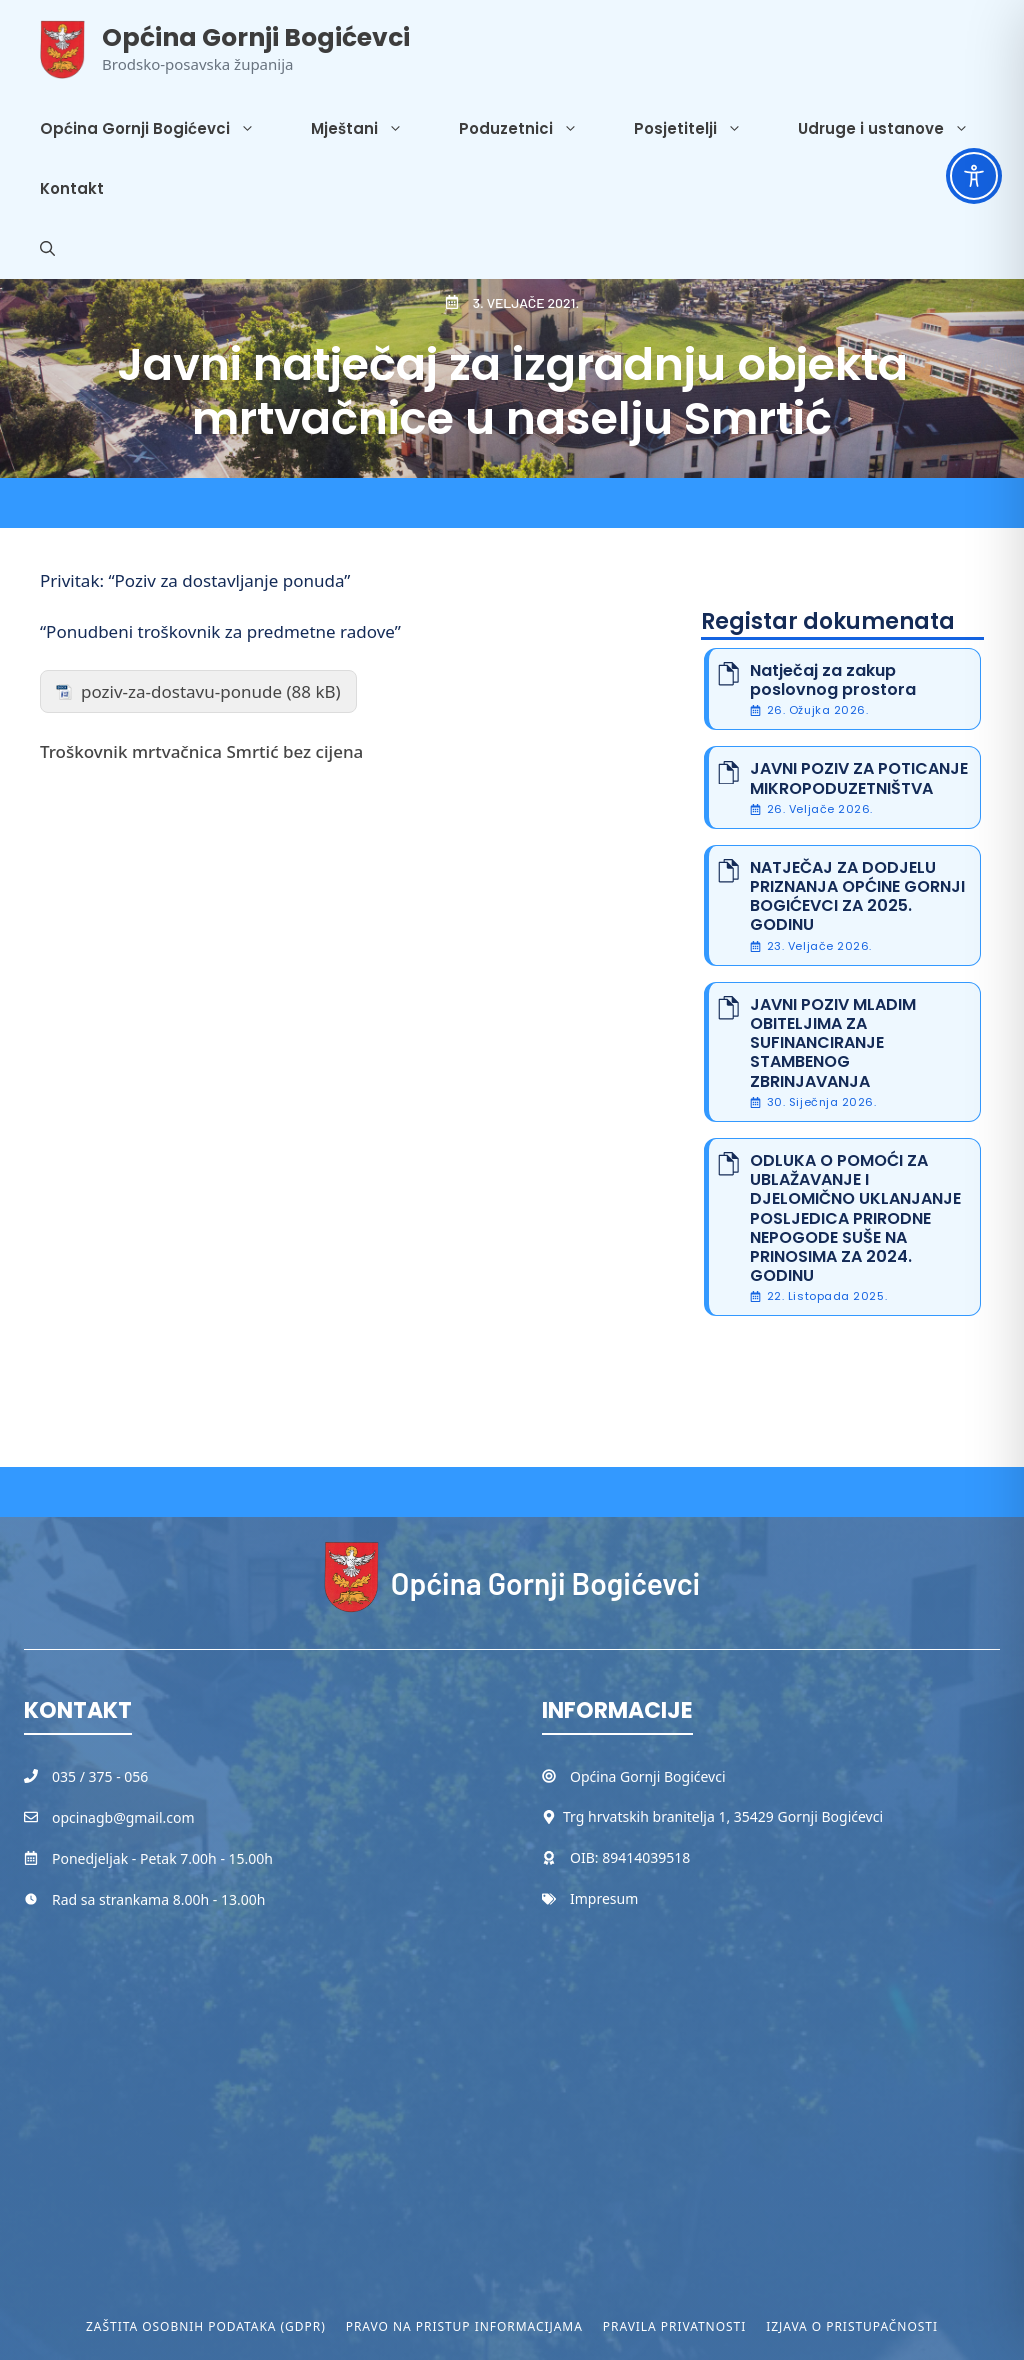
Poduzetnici (532, 129)
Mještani (371, 129)
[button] (47, 249)
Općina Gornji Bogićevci (256, 37)
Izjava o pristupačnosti (852, 2326)
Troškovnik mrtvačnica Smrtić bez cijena (201, 751)
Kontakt (72, 188)
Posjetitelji (702, 129)
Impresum (604, 1898)
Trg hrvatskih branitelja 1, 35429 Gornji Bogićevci (723, 1816)
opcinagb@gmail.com (123, 1817)
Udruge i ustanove (897, 129)
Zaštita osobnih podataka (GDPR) (206, 2326)
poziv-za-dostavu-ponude (181, 691)
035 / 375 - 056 (100, 1776)
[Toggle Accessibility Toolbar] (974, 176)
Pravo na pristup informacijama (464, 2326)
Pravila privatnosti (674, 2326)
